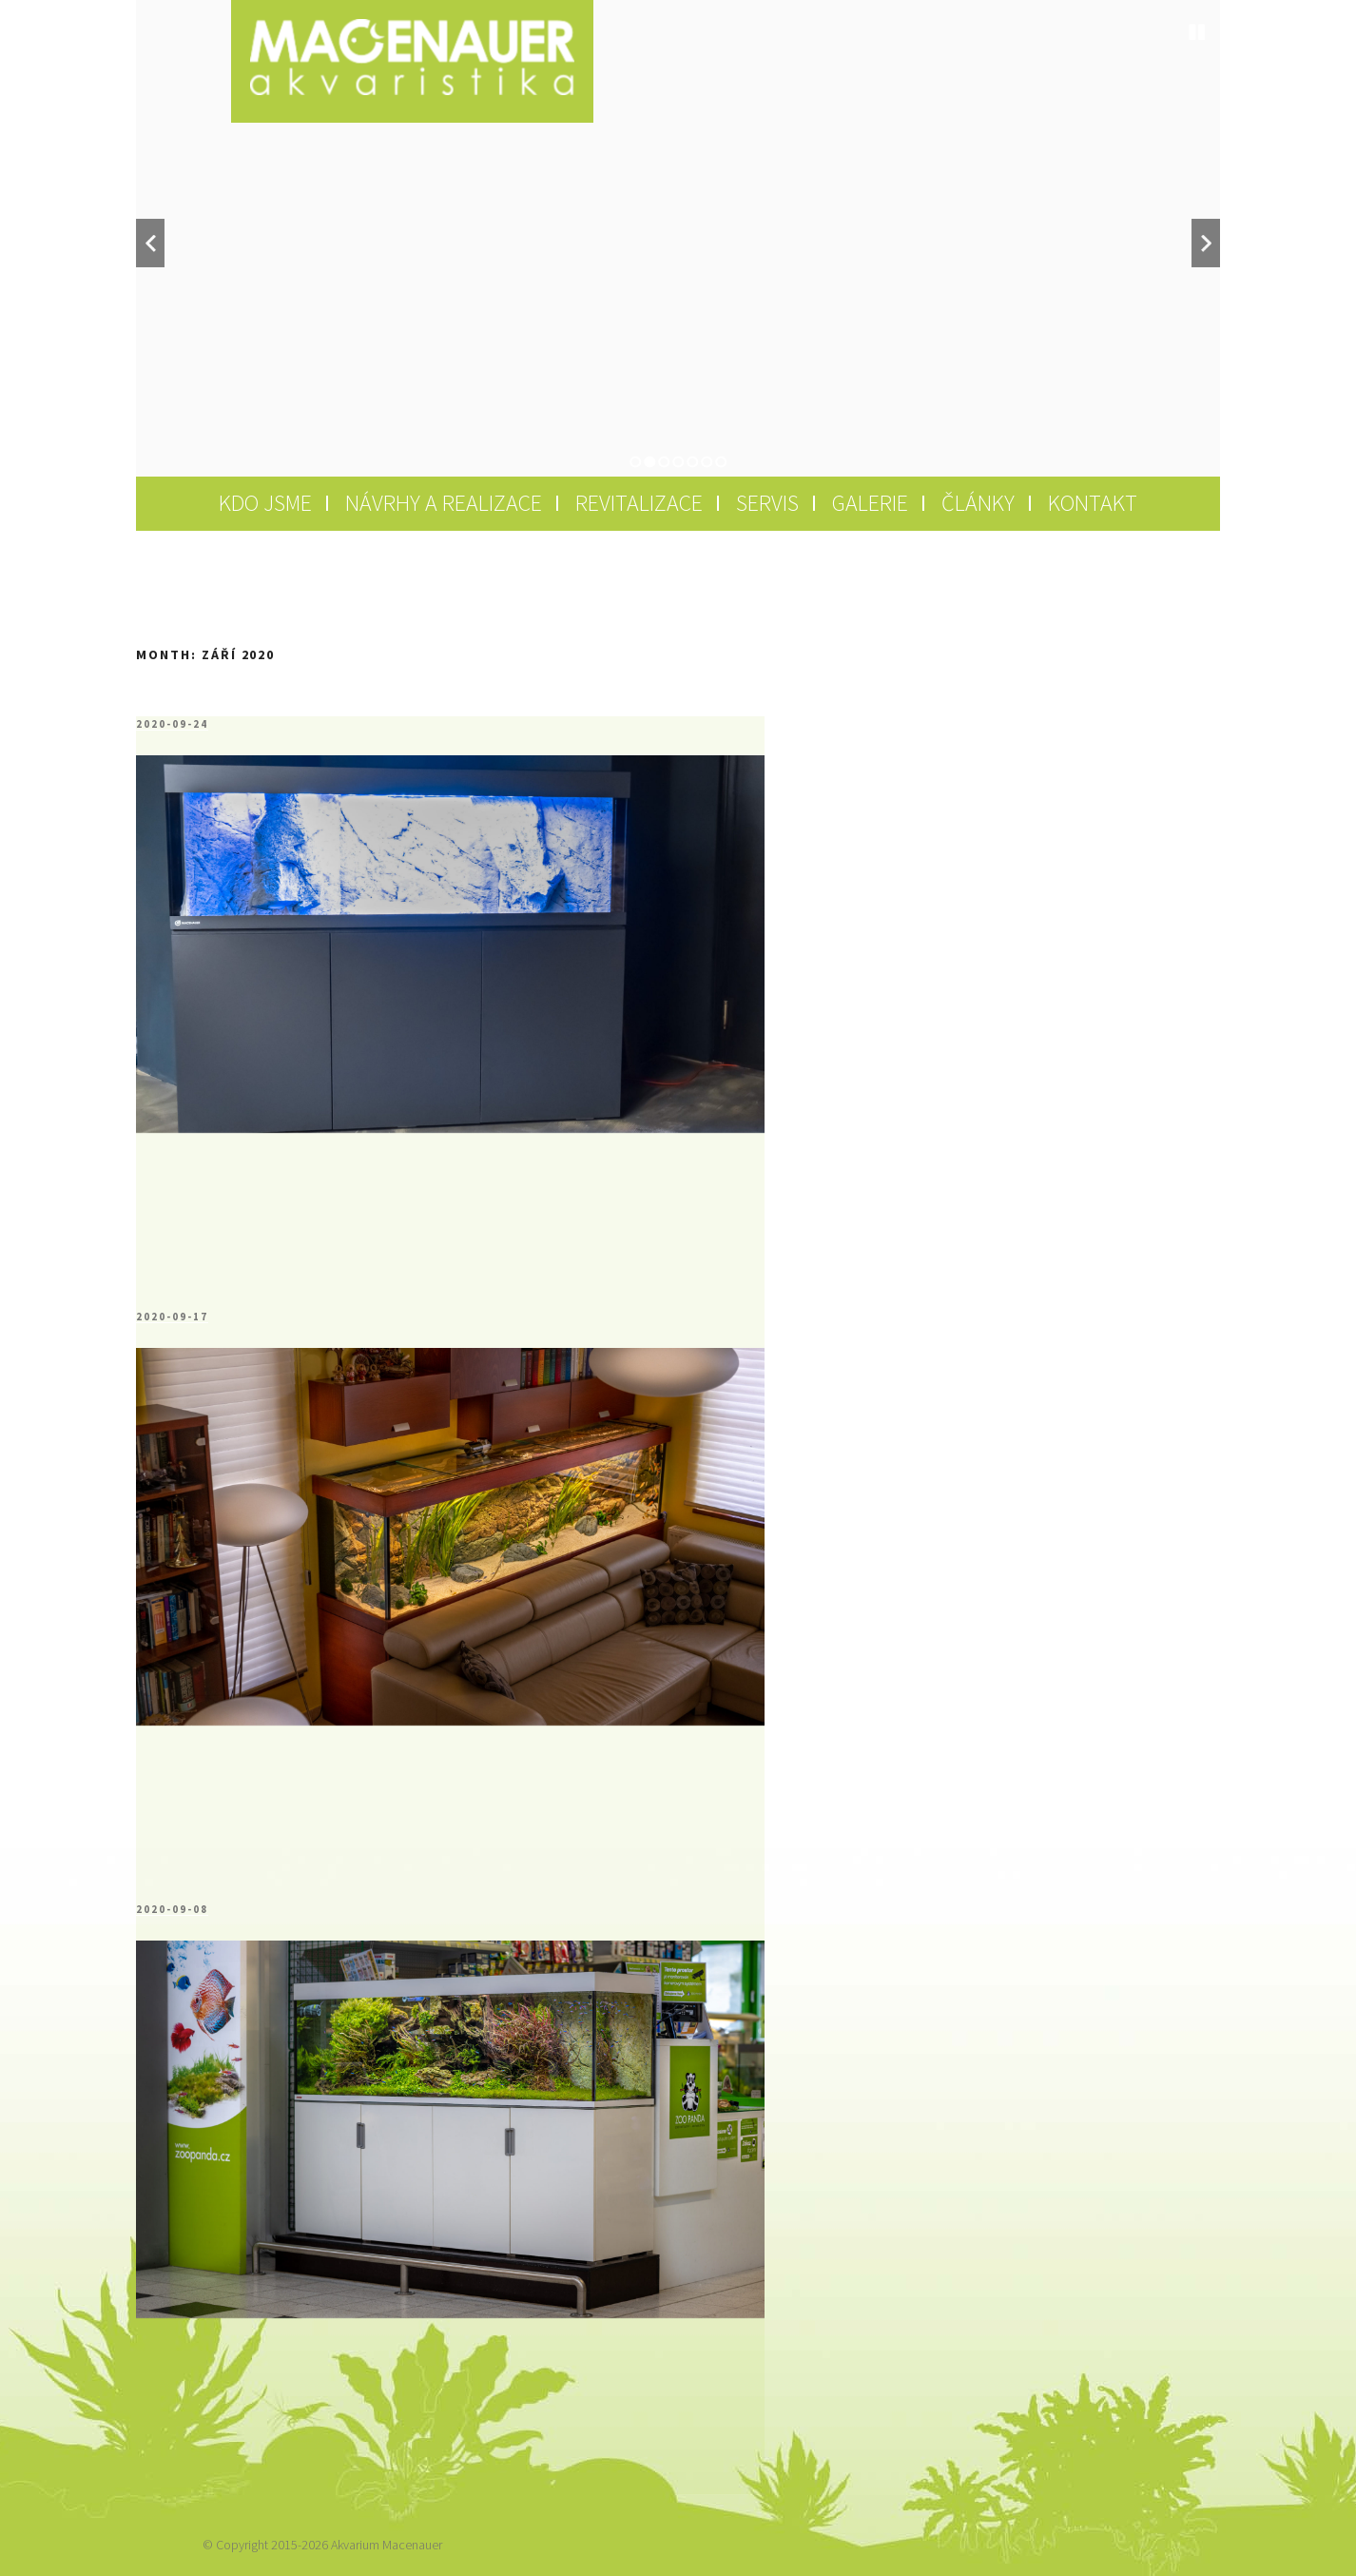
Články (978, 502)
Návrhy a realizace (443, 502)
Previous (150, 243)
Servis (767, 502)
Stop (1197, 32)
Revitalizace (639, 502)
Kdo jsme (265, 502)
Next (1205, 243)
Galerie (870, 502)
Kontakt (1092, 502)
